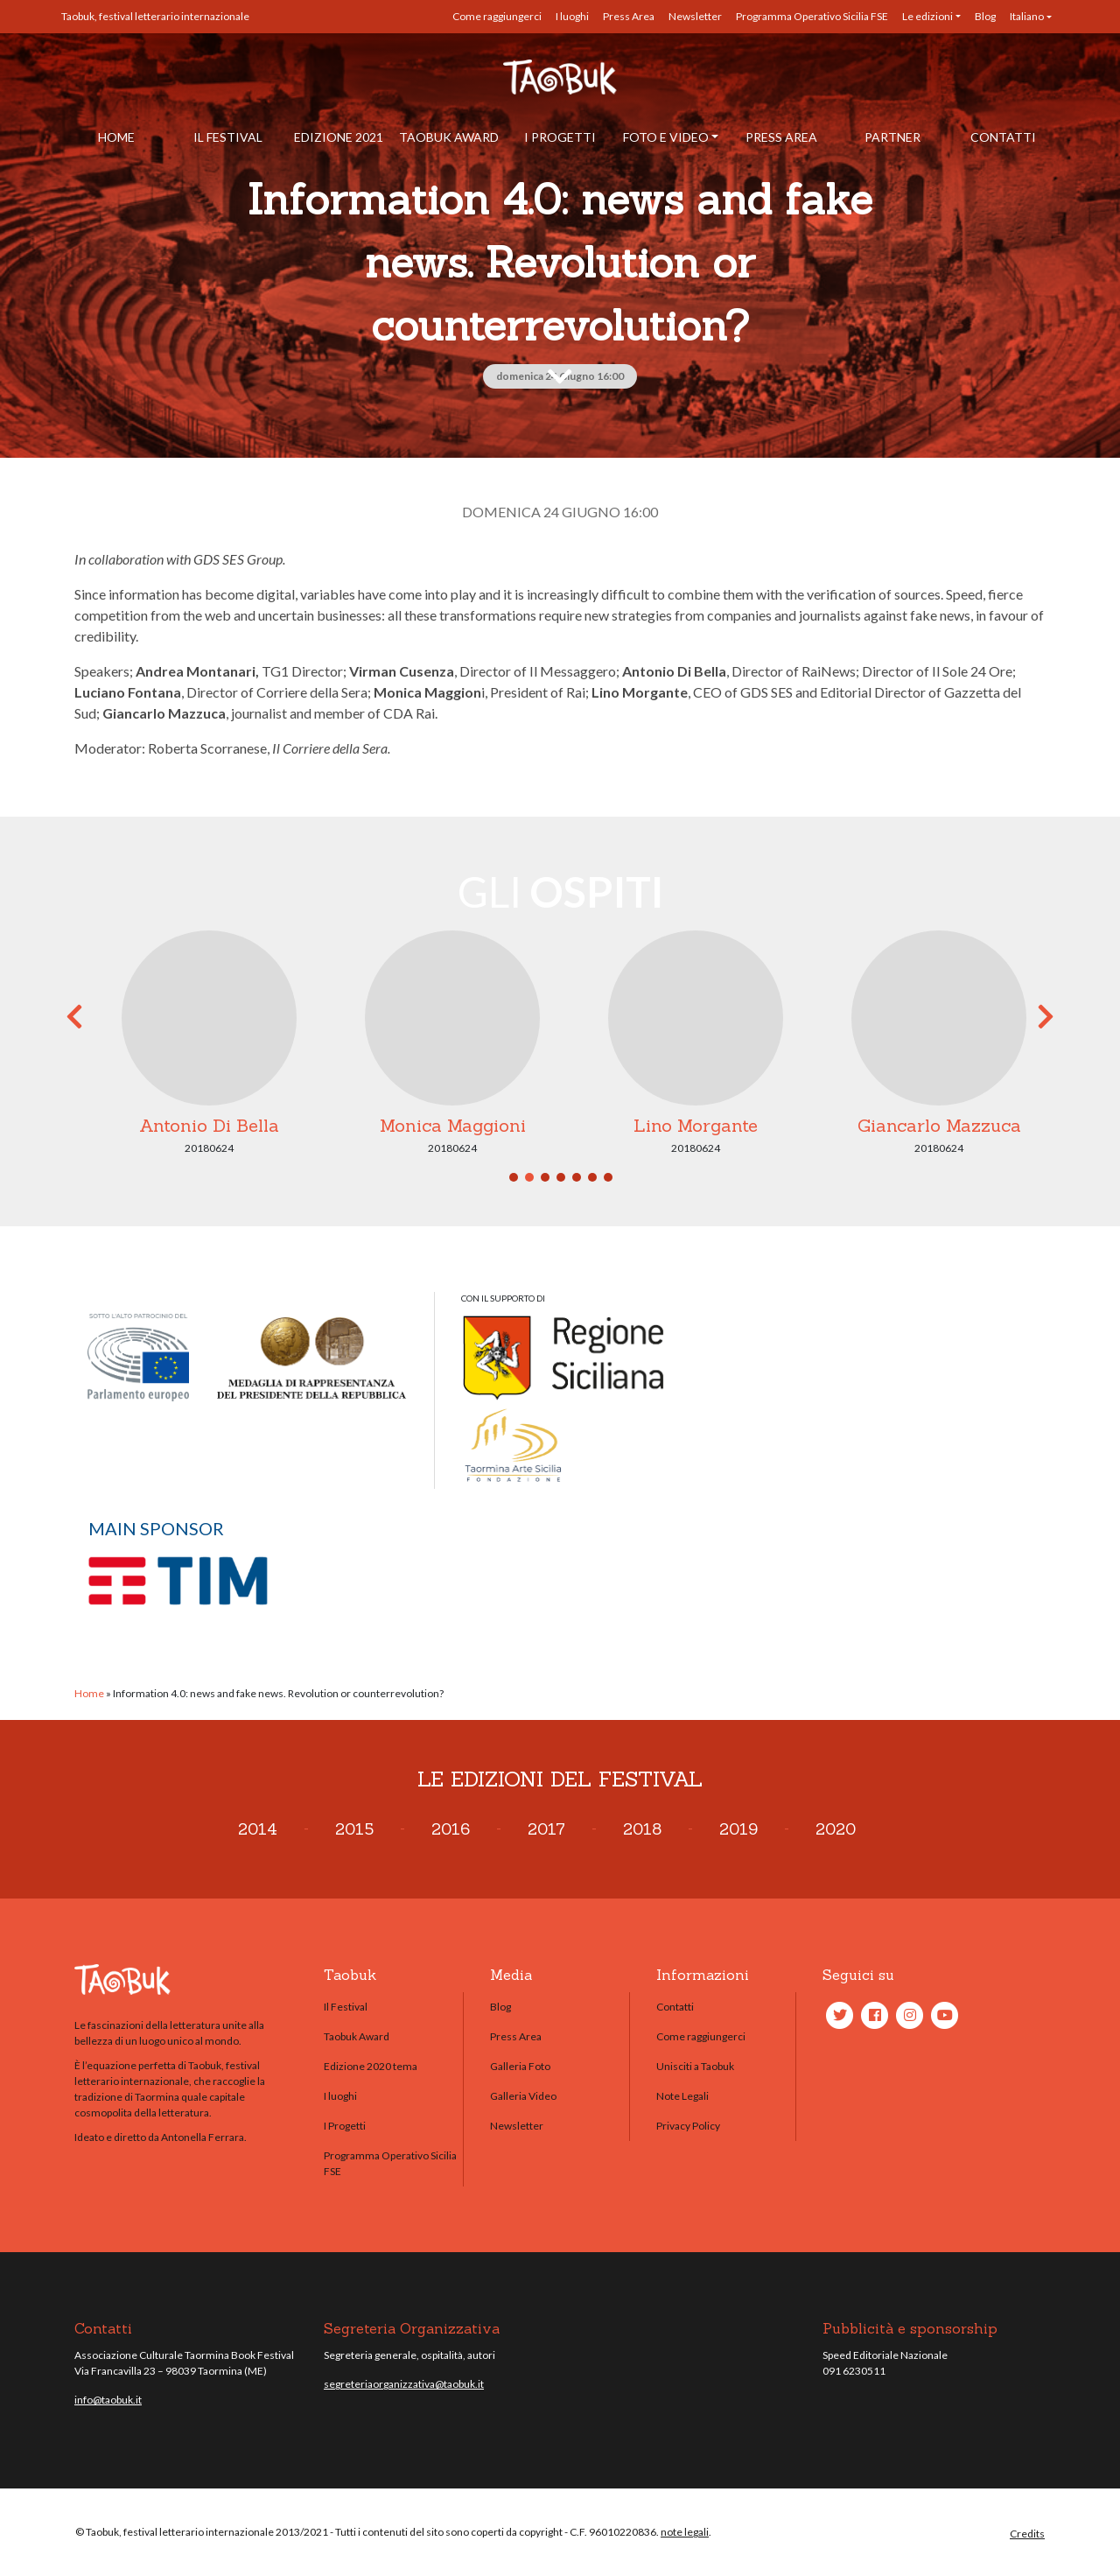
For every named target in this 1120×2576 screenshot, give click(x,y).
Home (116, 137)
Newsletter (695, 16)
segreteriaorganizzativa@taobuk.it (404, 2383)
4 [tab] (560, 1177)
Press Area (628, 16)
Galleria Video (523, 2095)
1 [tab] (513, 1177)
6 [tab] (592, 1177)
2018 (642, 1829)
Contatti (1003, 137)
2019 (738, 1829)
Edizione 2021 (338, 137)
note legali (685, 2531)
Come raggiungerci (497, 16)
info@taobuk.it (108, 2399)
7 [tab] (608, 1177)
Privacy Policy (688, 2125)
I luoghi (572, 16)
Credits (1027, 2533)
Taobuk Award (449, 137)
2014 (257, 1829)
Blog (985, 16)
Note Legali (682, 2095)
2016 (450, 1829)
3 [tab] (545, 1177)
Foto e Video (666, 137)
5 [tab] (576, 1177)
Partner (892, 137)
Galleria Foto (520, 2066)
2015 (354, 1829)
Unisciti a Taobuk (695, 2066)
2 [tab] (529, 1177)
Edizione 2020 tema (370, 2066)
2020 (836, 1829)
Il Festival (227, 137)
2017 (546, 1829)
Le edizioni (927, 16)
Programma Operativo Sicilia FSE (812, 16)
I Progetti (560, 137)
